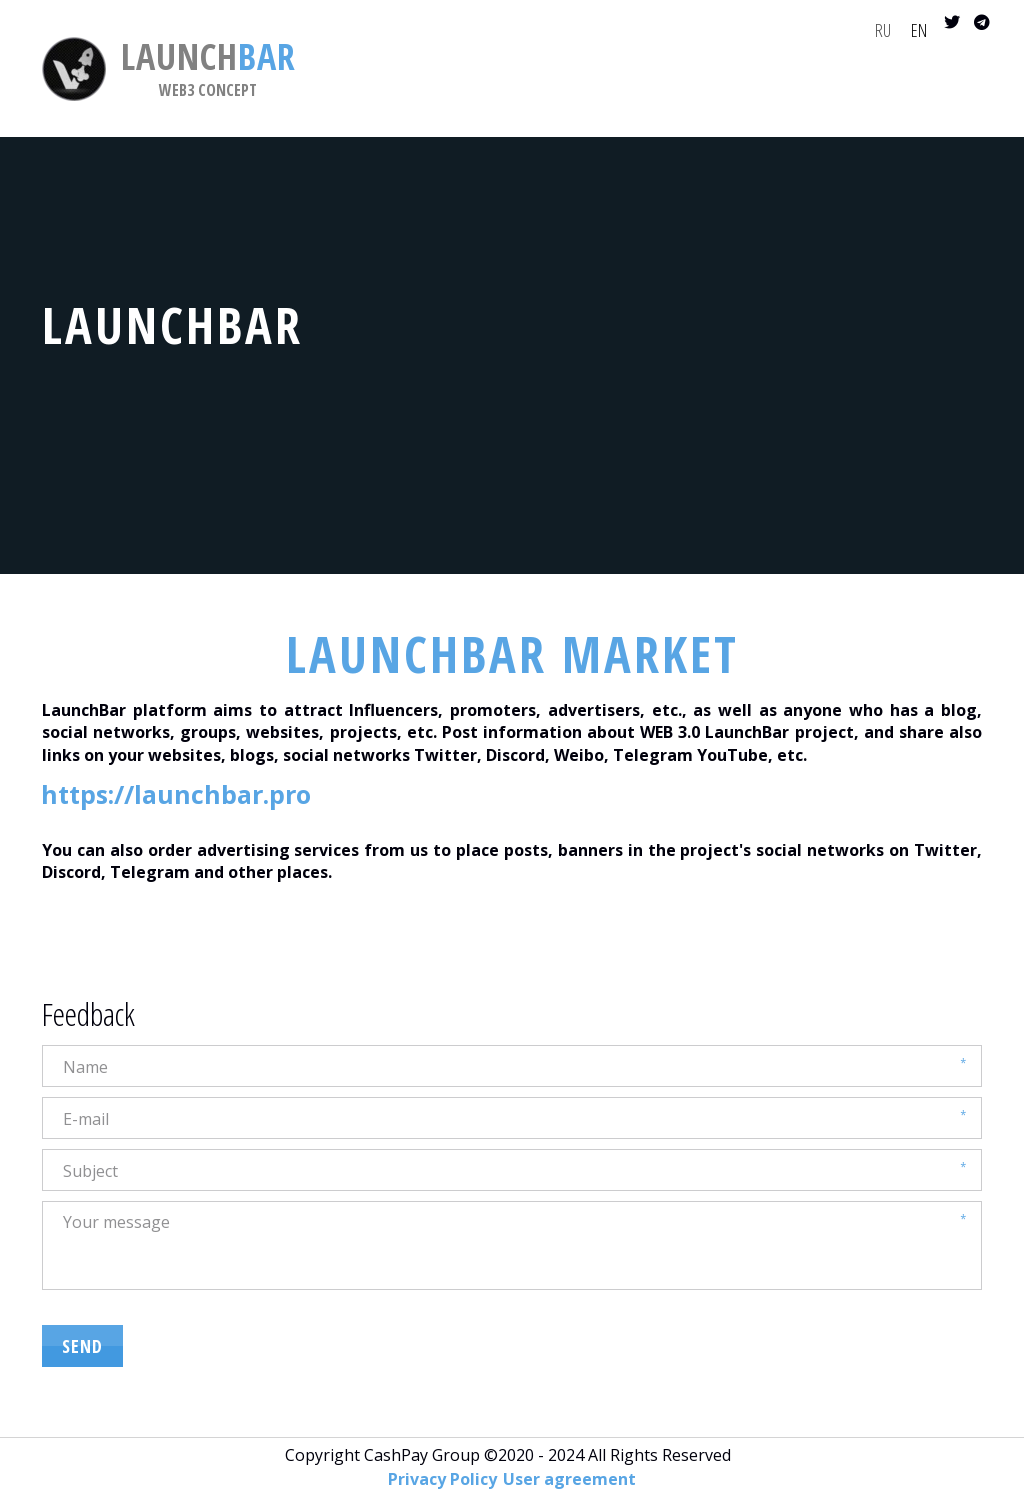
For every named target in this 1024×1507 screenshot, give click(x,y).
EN (919, 30)
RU (883, 30)
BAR (208, 56)
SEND (82, 1346)
